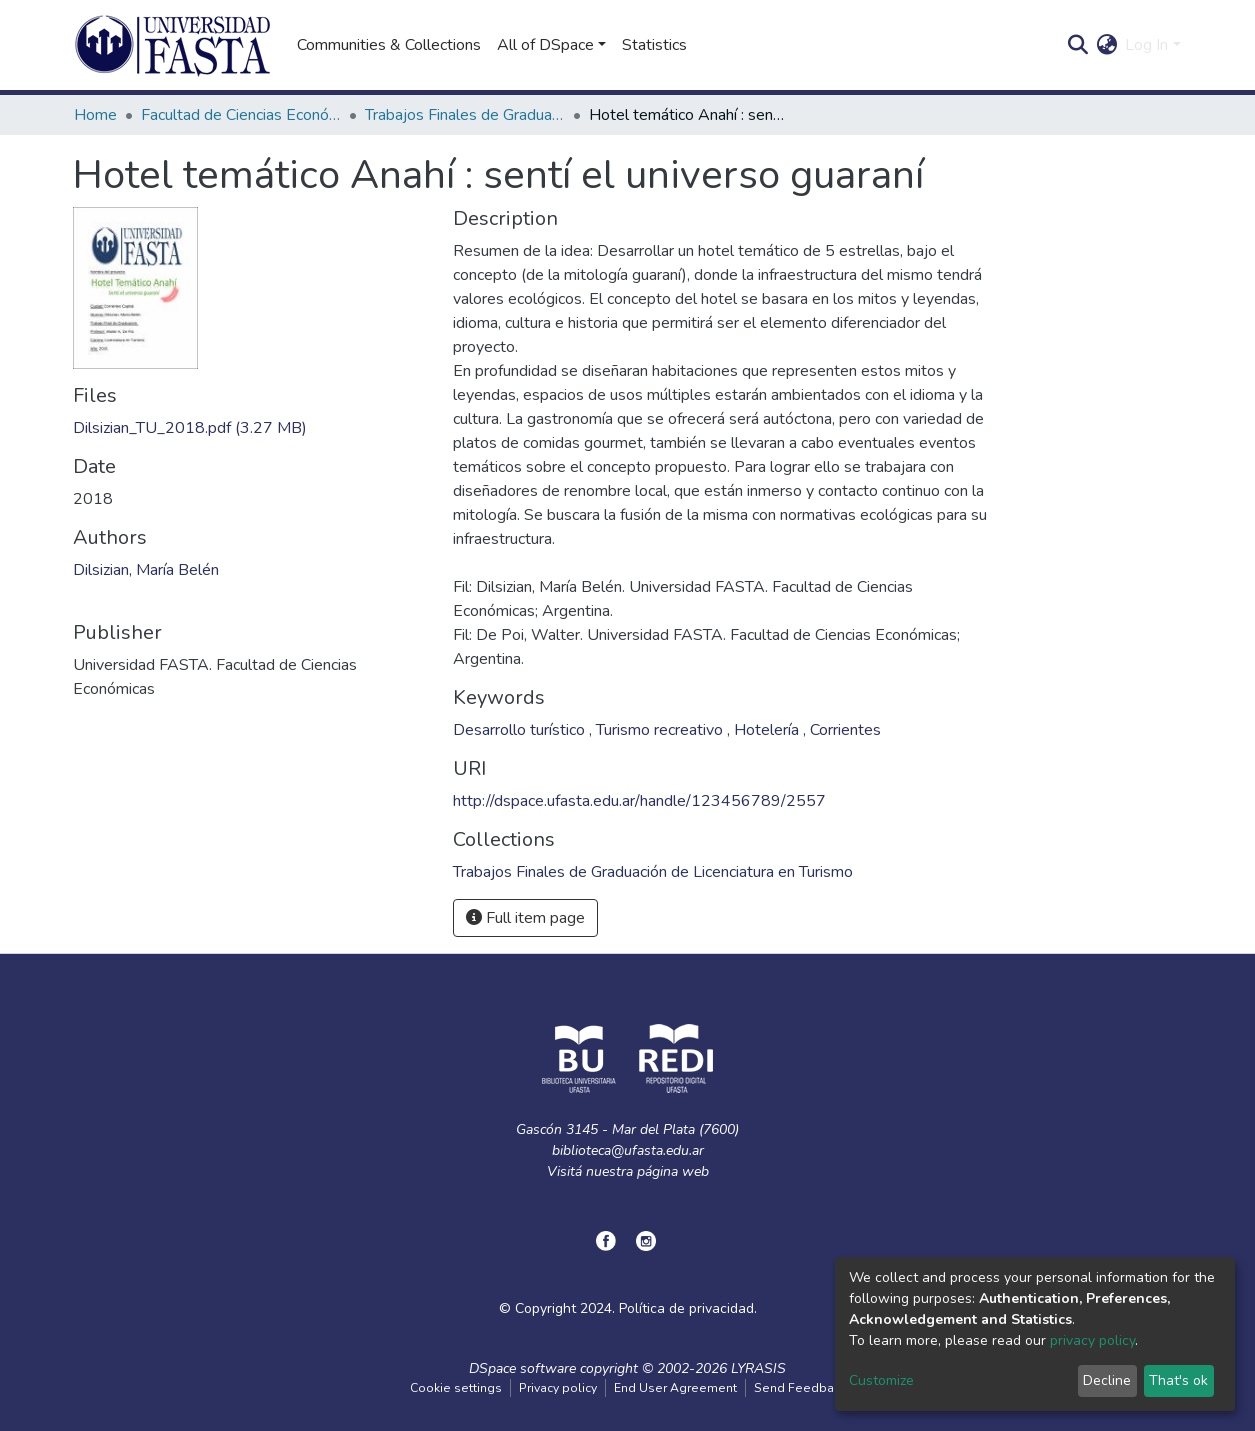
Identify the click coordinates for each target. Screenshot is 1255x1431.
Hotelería (768, 730)
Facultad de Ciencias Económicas (241, 115)
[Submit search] (1077, 45)
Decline (1107, 1380)
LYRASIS (758, 1368)
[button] (1106, 45)
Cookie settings (456, 1388)
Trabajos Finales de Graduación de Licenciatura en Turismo (465, 115)
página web (673, 1171)
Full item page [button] (525, 918)
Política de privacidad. (688, 1308)
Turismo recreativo (661, 730)
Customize (881, 1380)
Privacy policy (558, 1388)
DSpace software (522, 1368)
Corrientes (845, 730)
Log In (1146, 45)
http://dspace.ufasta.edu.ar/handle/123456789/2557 (639, 801)
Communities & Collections (389, 45)
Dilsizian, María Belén (146, 570)
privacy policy (1092, 1340)
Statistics (654, 45)
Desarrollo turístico (521, 730)
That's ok (1178, 1380)
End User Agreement (675, 1388)
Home (95, 115)
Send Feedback (800, 1388)
